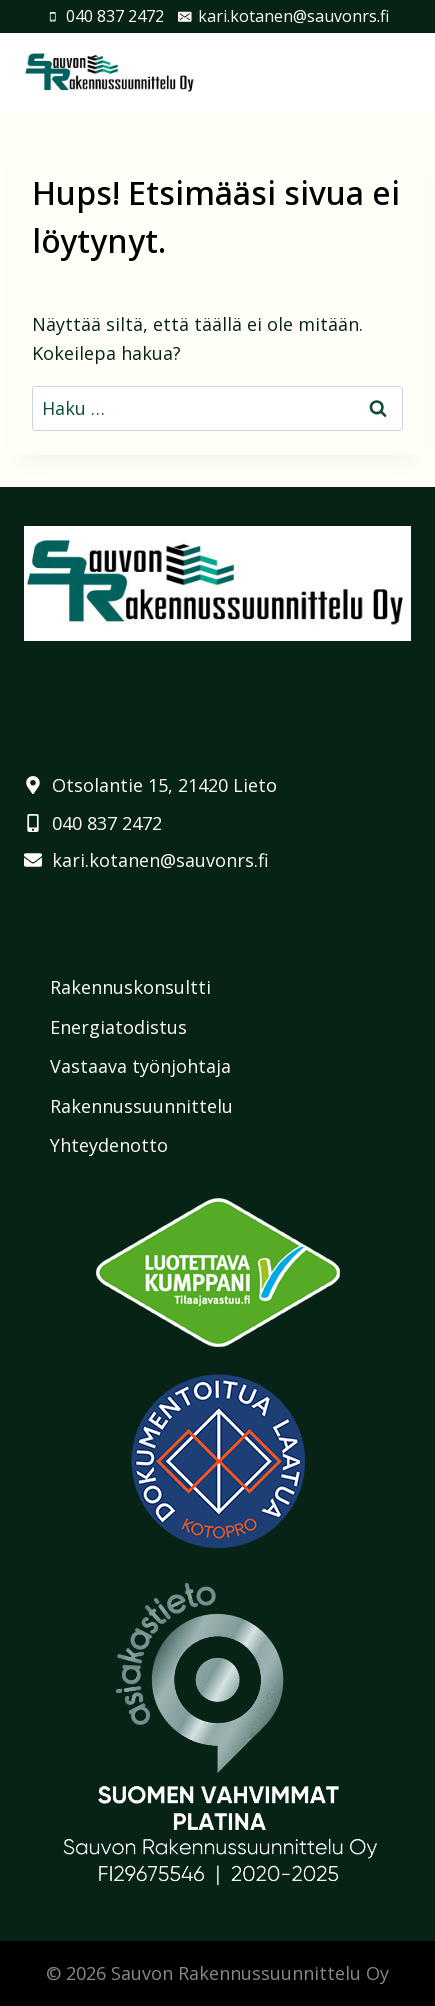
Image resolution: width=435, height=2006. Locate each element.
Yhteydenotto (109, 1145)
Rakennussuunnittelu (141, 1106)
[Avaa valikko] (392, 72)
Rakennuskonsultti (130, 987)
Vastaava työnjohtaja (140, 1066)
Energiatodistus (118, 1027)
